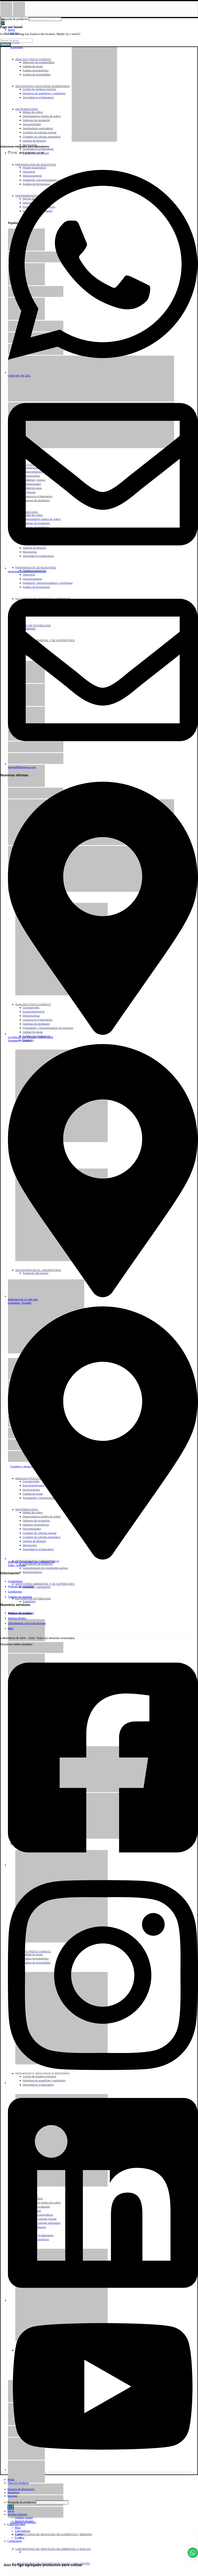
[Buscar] (3, 23)
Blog (18, 2527)
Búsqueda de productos (15, 19)
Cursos (19, 2534)
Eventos (19, 2537)
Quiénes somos (24, 2517)
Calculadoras (22, 2531)
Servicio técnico (24, 2521)
